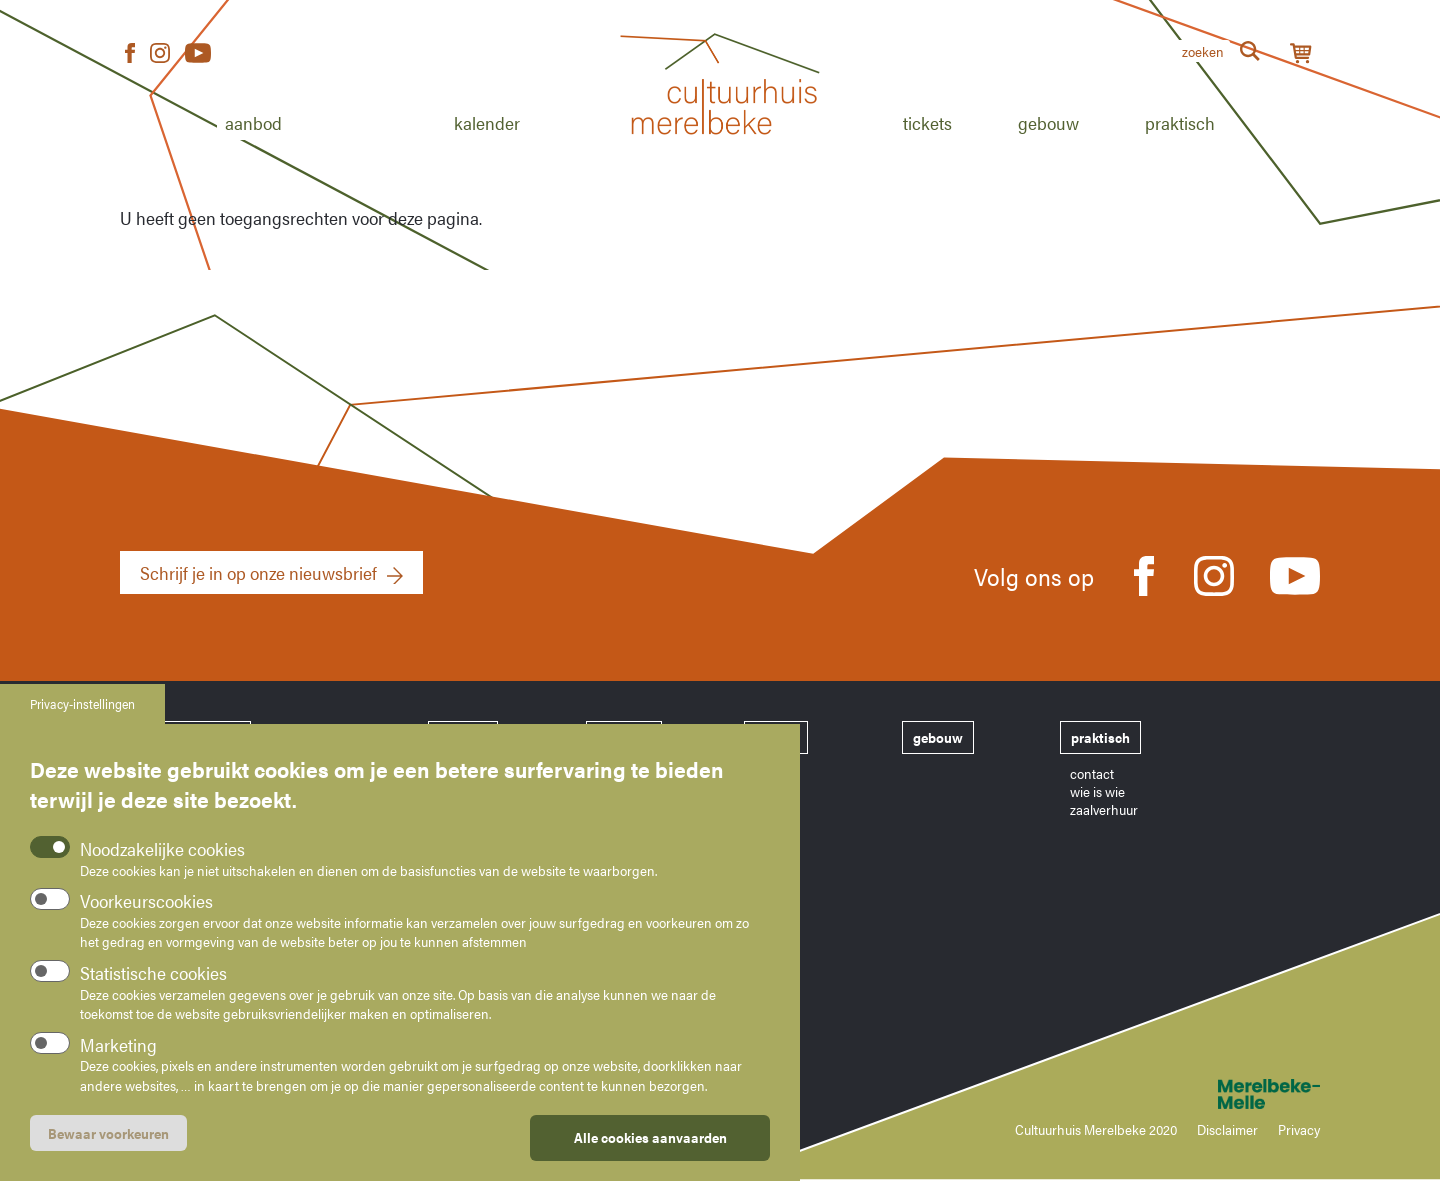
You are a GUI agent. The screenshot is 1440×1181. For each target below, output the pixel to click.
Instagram (160, 53)
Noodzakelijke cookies (162, 864)
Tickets (927, 122)
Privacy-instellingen (82, 719)
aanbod (463, 737)
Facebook (130, 53)
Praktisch (1180, 122)
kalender (624, 737)
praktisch (1100, 737)
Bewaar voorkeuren (108, 1149)
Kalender (487, 122)
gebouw (938, 737)
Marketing (118, 1060)
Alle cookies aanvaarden (650, 1153)
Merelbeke (1240, 1094)
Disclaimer (1227, 1129)
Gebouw (1048, 122)
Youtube (198, 53)
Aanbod (253, 122)
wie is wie (1097, 791)
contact (1092, 773)
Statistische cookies (153, 988)
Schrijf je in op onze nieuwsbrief (258, 572)
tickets (776, 737)
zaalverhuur (1104, 809)
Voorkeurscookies (146, 916)
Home (720, 157)
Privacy (1299, 1129)
